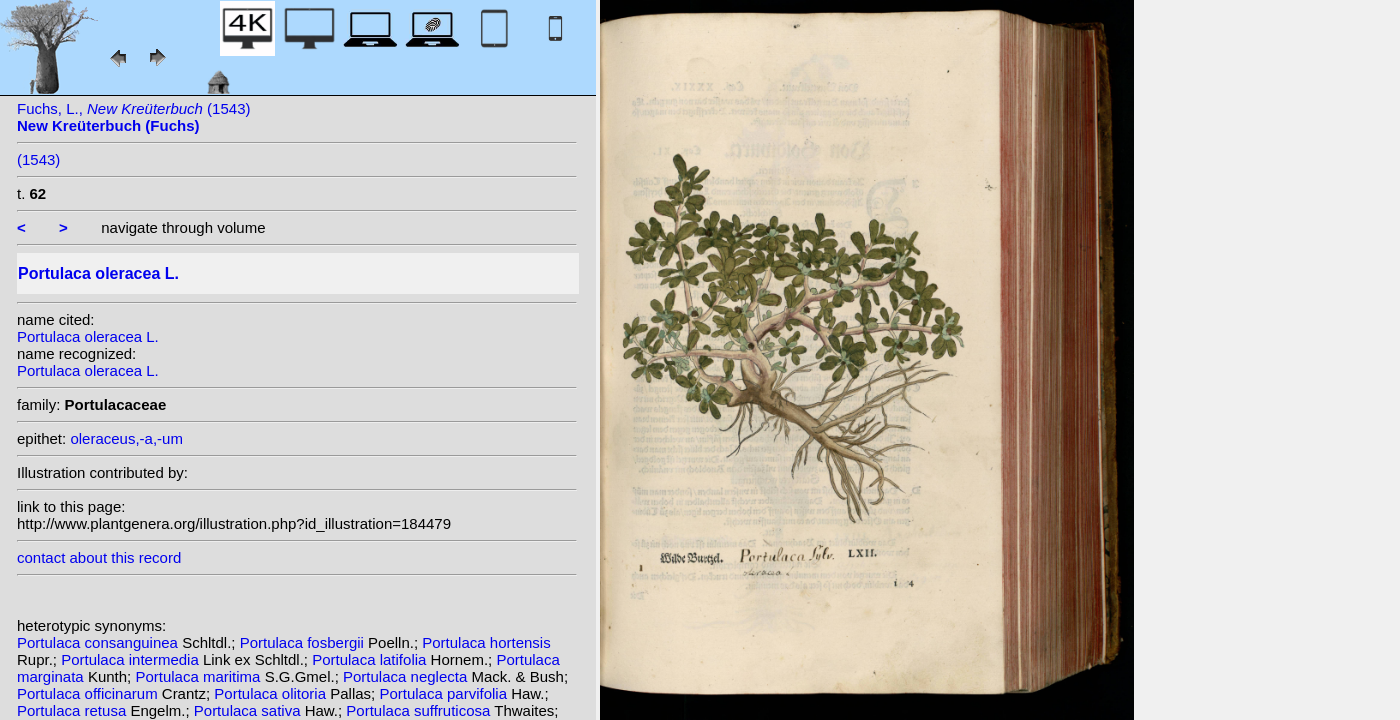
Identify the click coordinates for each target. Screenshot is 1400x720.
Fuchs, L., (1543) (133, 117)
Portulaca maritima (199, 676)
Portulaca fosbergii (304, 642)
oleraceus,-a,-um (126, 438)
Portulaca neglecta (407, 676)
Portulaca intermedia (132, 659)
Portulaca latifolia (371, 659)
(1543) (38, 159)
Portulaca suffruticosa (420, 710)
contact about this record (99, 557)
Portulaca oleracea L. (88, 336)
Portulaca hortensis (486, 642)
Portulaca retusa (73, 710)
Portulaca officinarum (89, 693)
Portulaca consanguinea (99, 642)
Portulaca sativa (249, 710)
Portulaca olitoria (272, 693)
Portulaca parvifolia (445, 693)
